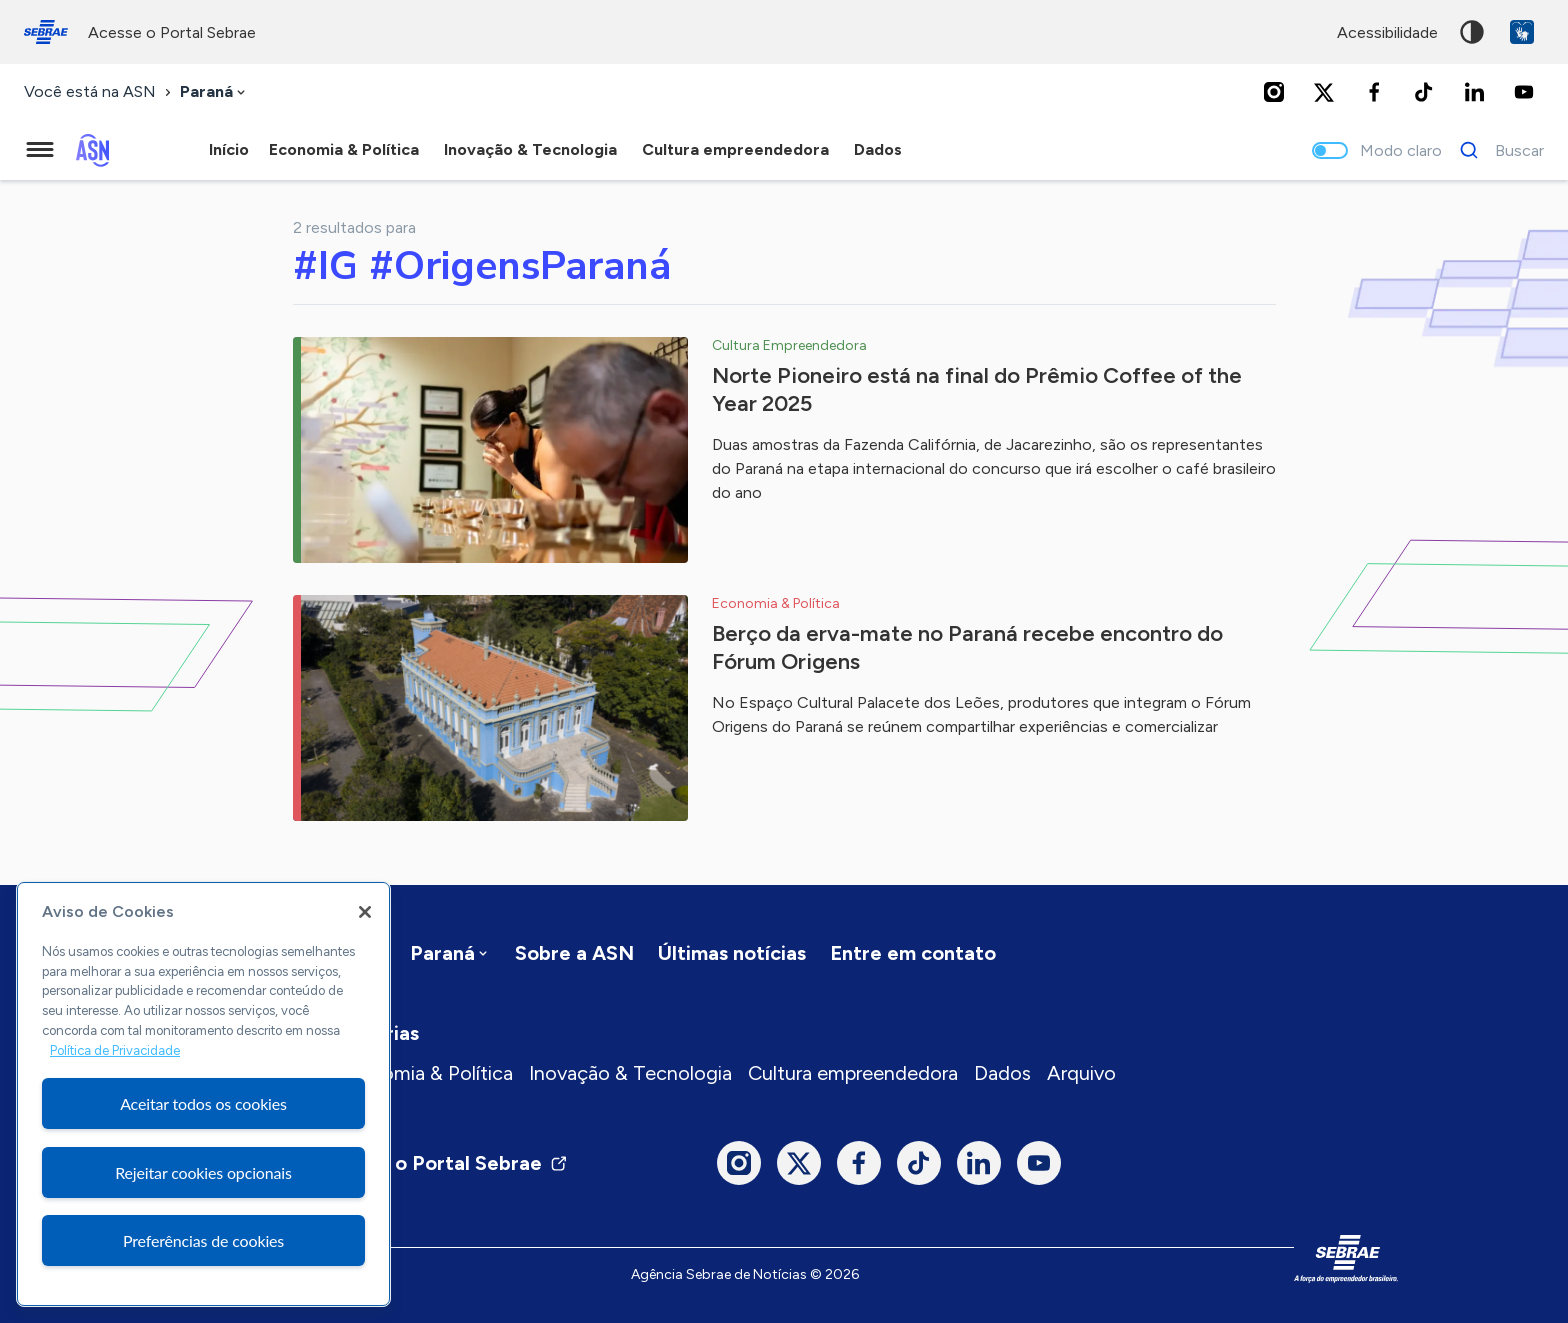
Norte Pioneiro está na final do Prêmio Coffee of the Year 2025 (977, 389)
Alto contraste (1472, 32)
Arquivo (1081, 1073)
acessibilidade (1387, 32)
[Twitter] (1324, 92)
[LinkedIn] (1474, 92)
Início (229, 149)
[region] (203, 1094)
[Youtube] (1524, 92)
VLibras (1522, 32)
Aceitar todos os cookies (203, 1103)
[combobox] (214, 92)
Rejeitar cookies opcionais (203, 1172)
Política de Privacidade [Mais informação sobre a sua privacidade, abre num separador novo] (115, 1050)
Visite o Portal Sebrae (452, 1163)
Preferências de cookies (203, 1240)
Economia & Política (424, 1073)
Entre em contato (913, 953)
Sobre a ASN (574, 953)
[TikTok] (1424, 92)
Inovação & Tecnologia (630, 1073)
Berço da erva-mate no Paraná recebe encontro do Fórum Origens (967, 647)
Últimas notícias (732, 953)
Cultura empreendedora (853, 1073)
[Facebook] (1374, 92)
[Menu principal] (40, 150)
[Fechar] (365, 912)
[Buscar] (1496, 150)
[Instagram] (1274, 92)
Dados (1002, 1073)
